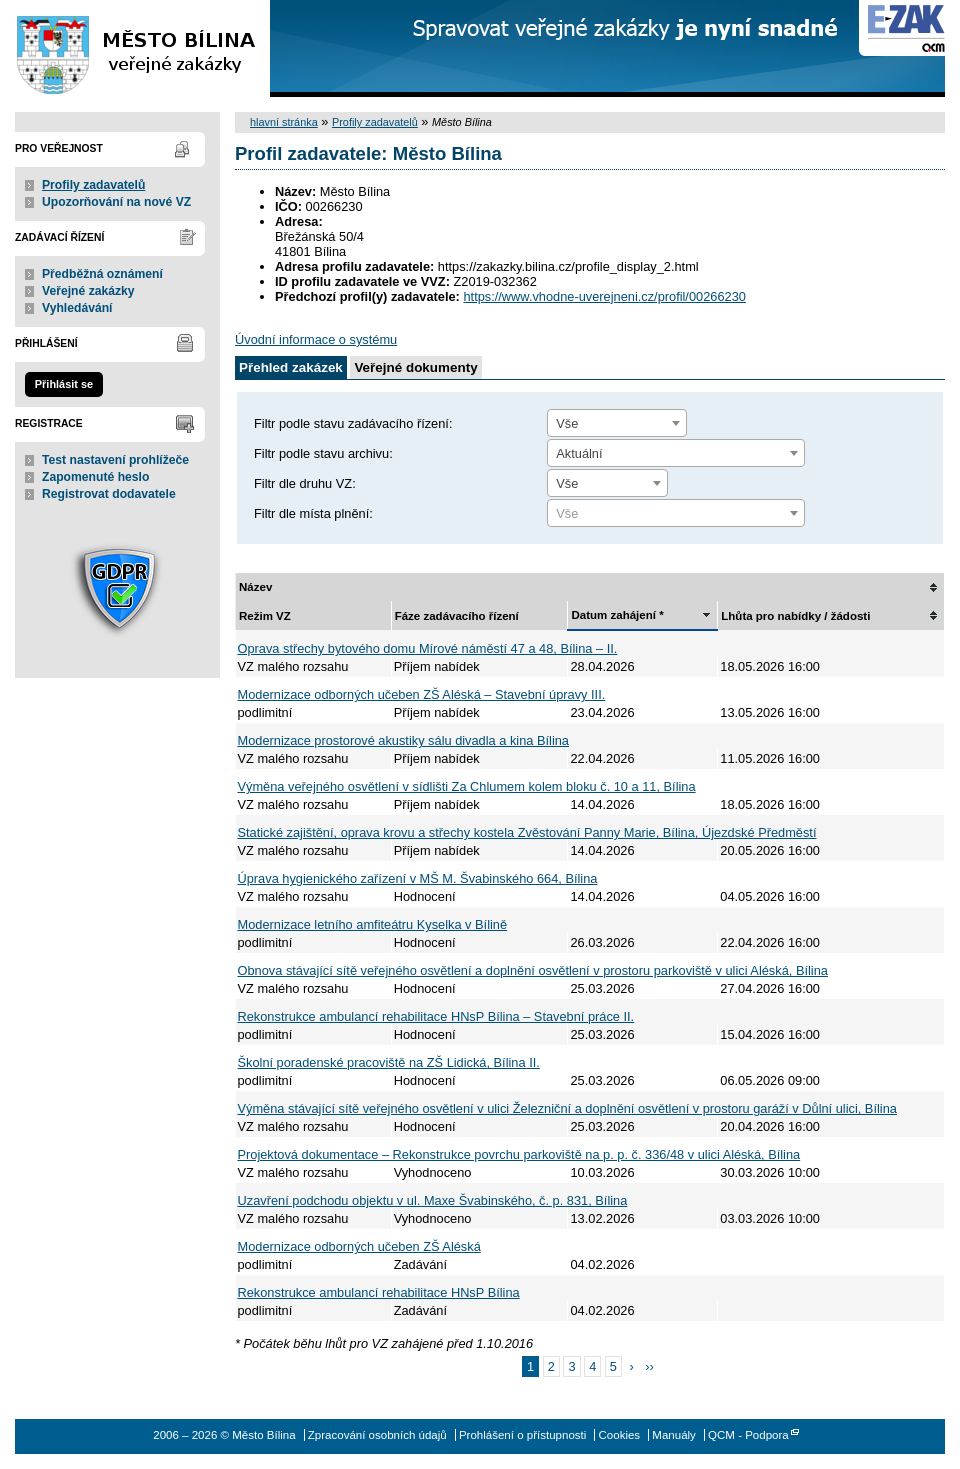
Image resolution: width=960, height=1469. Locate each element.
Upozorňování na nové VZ (116, 202)
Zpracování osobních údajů (377, 1435)
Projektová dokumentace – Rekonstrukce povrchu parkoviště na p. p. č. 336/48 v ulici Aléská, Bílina (519, 1154)
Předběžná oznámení (102, 274)
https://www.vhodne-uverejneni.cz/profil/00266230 (604, 296)
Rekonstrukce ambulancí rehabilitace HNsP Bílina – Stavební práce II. (436, 1016)
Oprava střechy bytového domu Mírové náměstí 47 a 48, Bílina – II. (428, 648)
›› (649, 1366)
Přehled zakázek (291, 367)
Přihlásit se (64, 384)
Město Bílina (135, 48)
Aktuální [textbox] (579, 453)
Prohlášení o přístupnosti (522, 1435)
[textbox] (676, 514)
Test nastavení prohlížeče (115, 460)
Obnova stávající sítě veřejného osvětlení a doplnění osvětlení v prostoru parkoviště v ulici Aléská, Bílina (533, 970)
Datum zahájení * (617, 615)
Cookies (620, 1435)
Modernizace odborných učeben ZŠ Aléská (359, 1246)
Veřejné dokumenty (415, 367)
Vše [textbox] (567, 423)
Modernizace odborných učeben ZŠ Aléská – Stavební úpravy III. (422, 694)
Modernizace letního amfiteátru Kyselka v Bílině (373, 924)
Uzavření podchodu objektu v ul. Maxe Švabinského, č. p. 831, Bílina (433, 1200)
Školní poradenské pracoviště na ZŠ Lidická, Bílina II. (389, 1062)
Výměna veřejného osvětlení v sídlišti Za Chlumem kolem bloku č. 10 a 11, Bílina (467, 786)
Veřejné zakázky (88, 291)
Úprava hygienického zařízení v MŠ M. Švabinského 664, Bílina (418, 878)
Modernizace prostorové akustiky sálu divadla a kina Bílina (403, 740)
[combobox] (617, 423)
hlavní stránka (284, 122)
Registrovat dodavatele (109, 494)
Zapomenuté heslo (95, 477)
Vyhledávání (77, 308)
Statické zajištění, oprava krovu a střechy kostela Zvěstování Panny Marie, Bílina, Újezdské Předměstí (527, 832)
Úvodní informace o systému (316, 339)
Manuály (674, 1435)
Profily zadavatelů (93, 185)
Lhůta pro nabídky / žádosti (795, 616)
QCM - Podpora (748, 1435)
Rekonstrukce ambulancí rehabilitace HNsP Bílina (379, 1292)
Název (255, 587)
